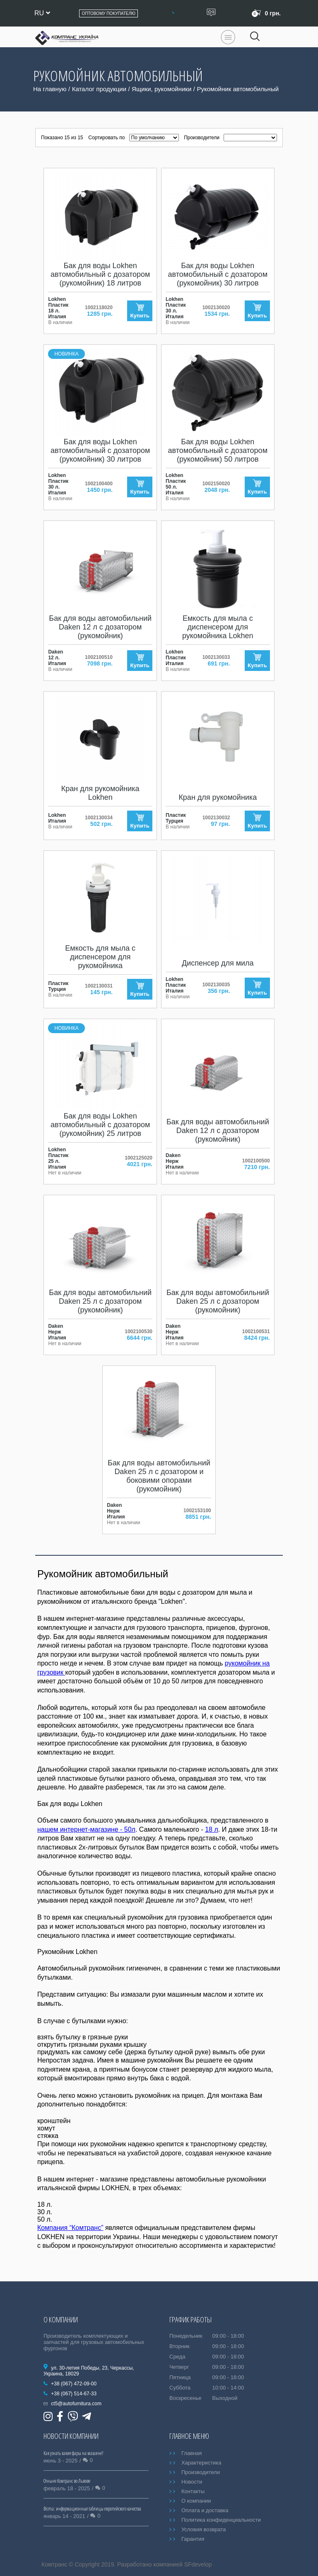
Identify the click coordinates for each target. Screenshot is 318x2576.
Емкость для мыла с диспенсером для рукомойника (100, 957)
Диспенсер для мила (218, 963)
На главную (50, 88)
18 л (211, 1829)
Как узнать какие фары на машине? (73, 2453)
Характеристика (201, 2463)
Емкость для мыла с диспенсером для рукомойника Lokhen (217, 627)
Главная (191, 2453)
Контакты (193, 2491)
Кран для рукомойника (217, 797)
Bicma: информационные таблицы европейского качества (92, 2508)
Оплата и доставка (205, 2510)
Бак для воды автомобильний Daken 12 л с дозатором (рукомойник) (100, 627)
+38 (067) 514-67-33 (73, 2394)
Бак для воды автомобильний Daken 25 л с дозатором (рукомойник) (100, 1301)
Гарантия (192, 2539)
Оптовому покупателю (108, 13)
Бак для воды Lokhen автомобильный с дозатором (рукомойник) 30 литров (217, 274)
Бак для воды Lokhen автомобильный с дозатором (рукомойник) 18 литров (100, 274)
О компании (196, 2501)
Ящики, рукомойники (161, 88)
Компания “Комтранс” (70, 2227)
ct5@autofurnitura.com (76, 2404)
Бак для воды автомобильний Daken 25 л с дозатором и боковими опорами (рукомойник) (159, 1476)
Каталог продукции (99, 88)
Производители (200, 2472)
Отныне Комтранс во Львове (66, 2480)
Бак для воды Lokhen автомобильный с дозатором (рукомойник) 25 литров (100, 1125)
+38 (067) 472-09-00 (73, 2384)
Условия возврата (203, 2529)
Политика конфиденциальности (221, 2520)
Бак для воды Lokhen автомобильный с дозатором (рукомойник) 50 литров (217, 450)
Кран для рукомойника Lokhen (100, 792)
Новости (191, 2482)
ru (42, 13)
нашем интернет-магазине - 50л (86, 1829)
